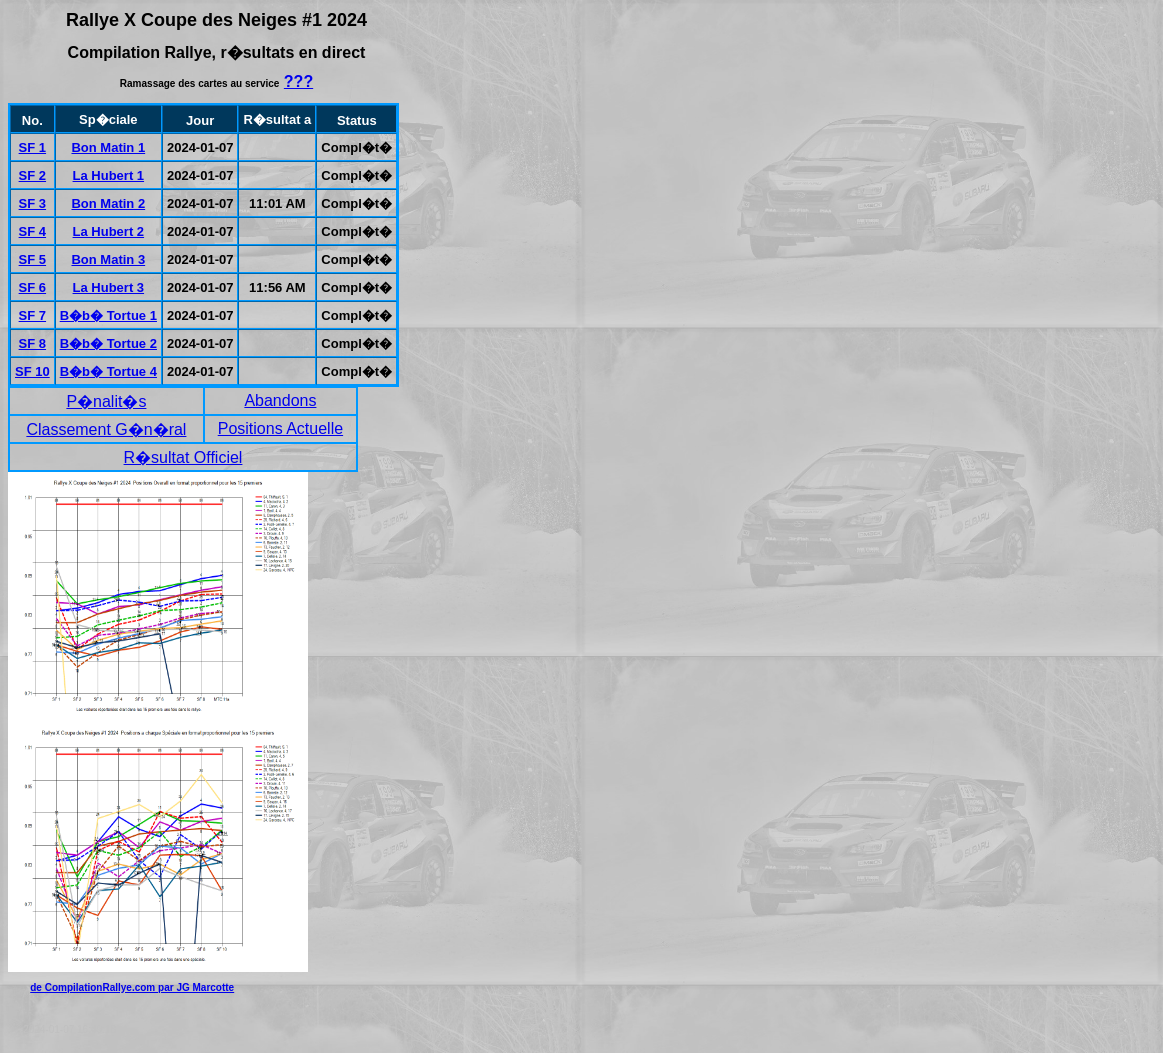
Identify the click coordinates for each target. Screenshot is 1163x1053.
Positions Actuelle (280, 428)
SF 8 (32, 343)
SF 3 (32, 203)
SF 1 (32, 147)
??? (298, 81)
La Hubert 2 (109, 231)
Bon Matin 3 (108, 259)
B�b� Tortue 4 (108, 371)
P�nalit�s (106, 401)
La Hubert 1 (109, 175)
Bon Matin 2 (108, 203)
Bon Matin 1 (108, 147)
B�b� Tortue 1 (108, 315)
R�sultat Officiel (183, 457)
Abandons (280, 400)
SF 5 (32, 259)
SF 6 (32, 287)
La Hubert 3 (109, 287)
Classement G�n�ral (106, 429)
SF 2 (32, 175)
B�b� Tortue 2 (108, 343)
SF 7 (32, 315)
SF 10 (32, 371)
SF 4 (32, 231)
